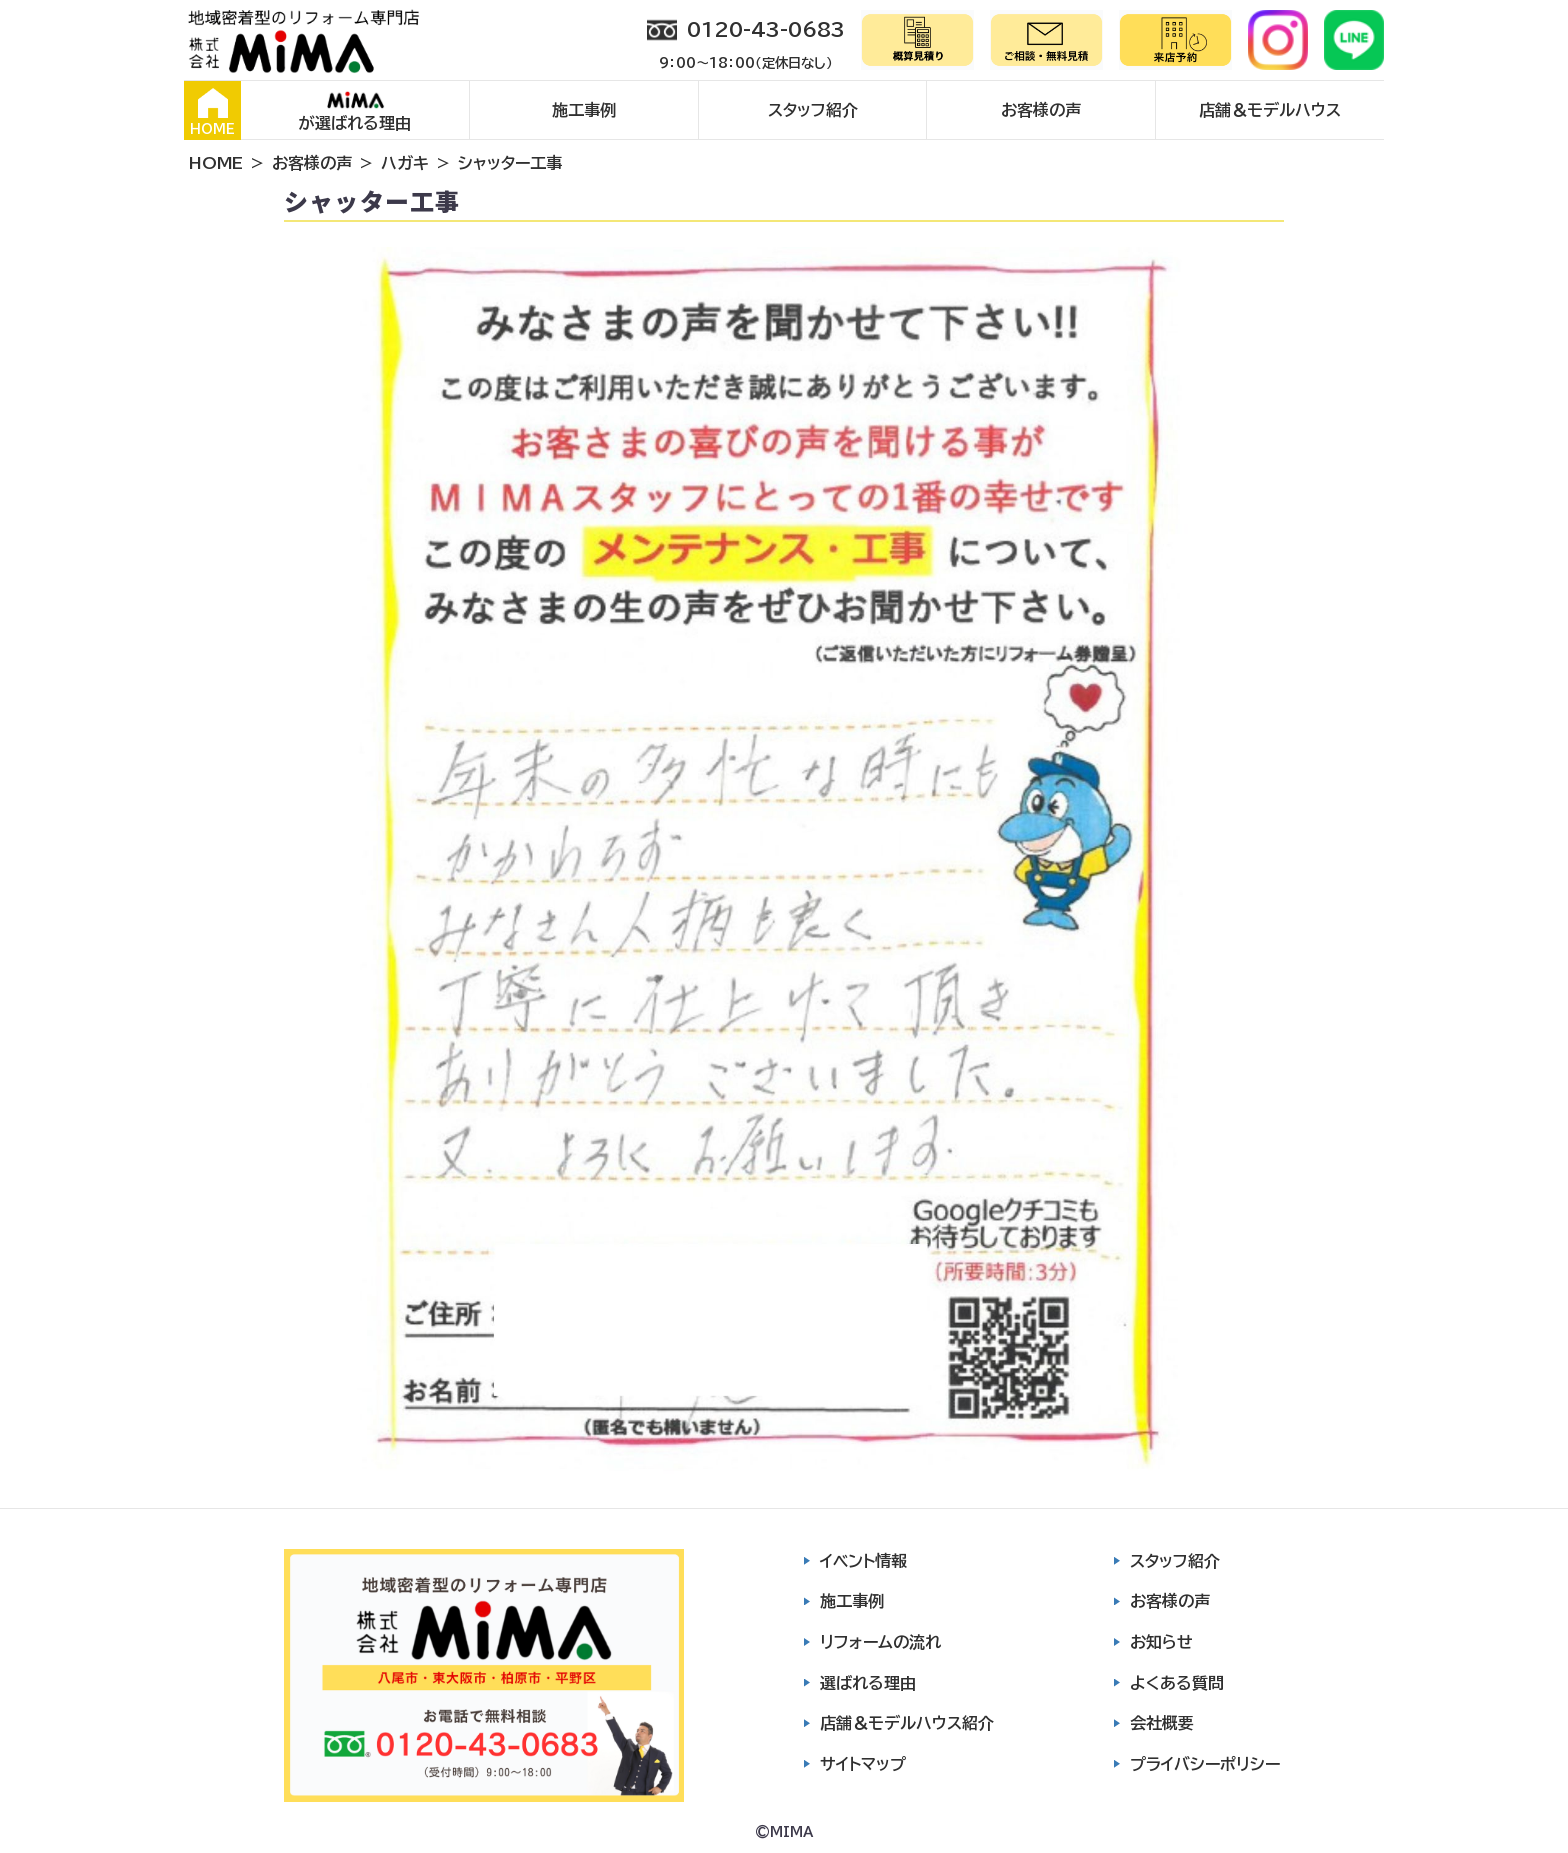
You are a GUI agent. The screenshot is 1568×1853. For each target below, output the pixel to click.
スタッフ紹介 (813, 110)
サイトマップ (863, 1764)
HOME (212, 112)
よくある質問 (1177, 1683)
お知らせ (1161, 1642)
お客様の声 (1041, 110)
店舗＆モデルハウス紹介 (907, 1723)
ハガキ (405, 163)
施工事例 (584, 110)
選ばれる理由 (868, 1683)
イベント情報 (863, 1561)
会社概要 (1162, 1723)
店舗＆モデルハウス (1270, 110)
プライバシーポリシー (1205, 1764)
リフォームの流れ (880, 1642)
